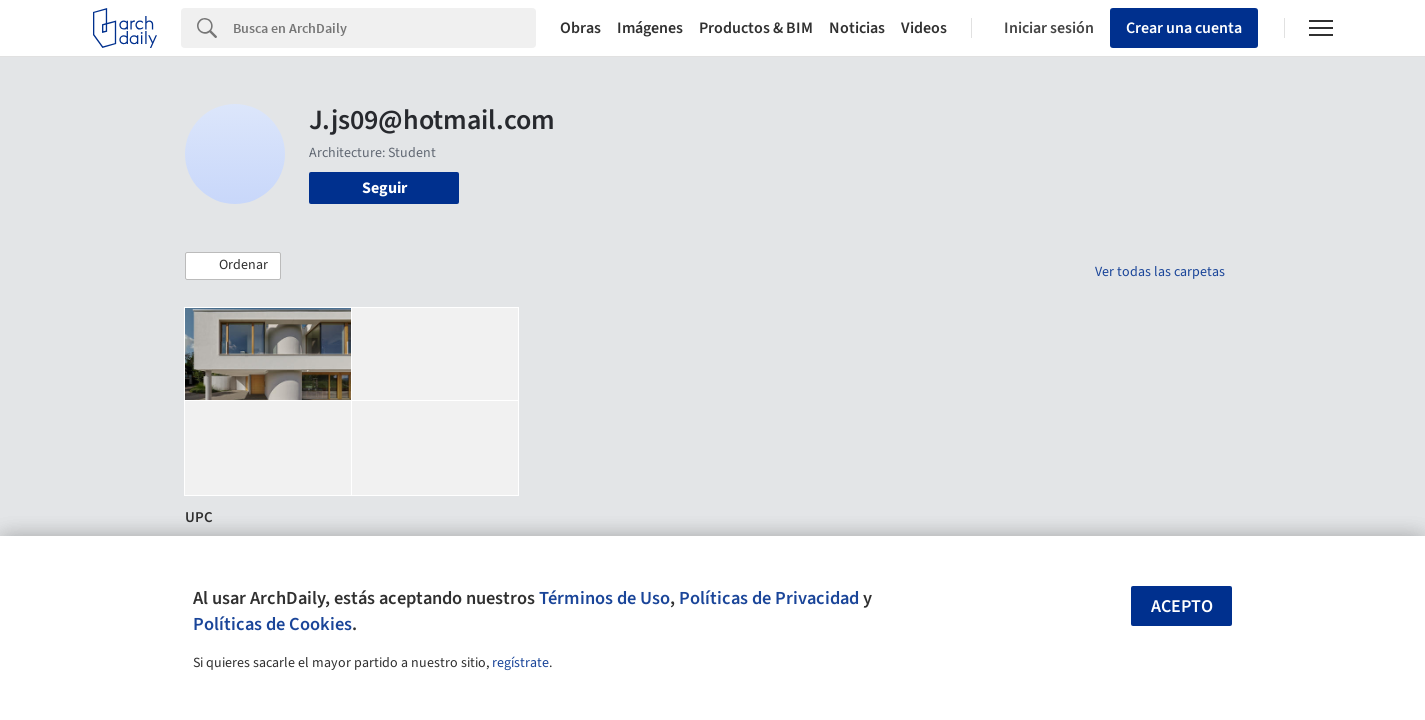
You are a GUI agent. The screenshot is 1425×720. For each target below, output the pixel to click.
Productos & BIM (756, 28)
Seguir (384, 188)
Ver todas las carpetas (1160, 272)
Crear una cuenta (1184, 28)
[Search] (384, 28)
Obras (580, 28)
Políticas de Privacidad (769, 598)
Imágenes (650, 28)
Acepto (1182, 606)
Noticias (857, 28)
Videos (924, 28)
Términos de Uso (604, 598)
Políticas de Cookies (272, 624)
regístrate (520, 663)
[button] (233, 266)
